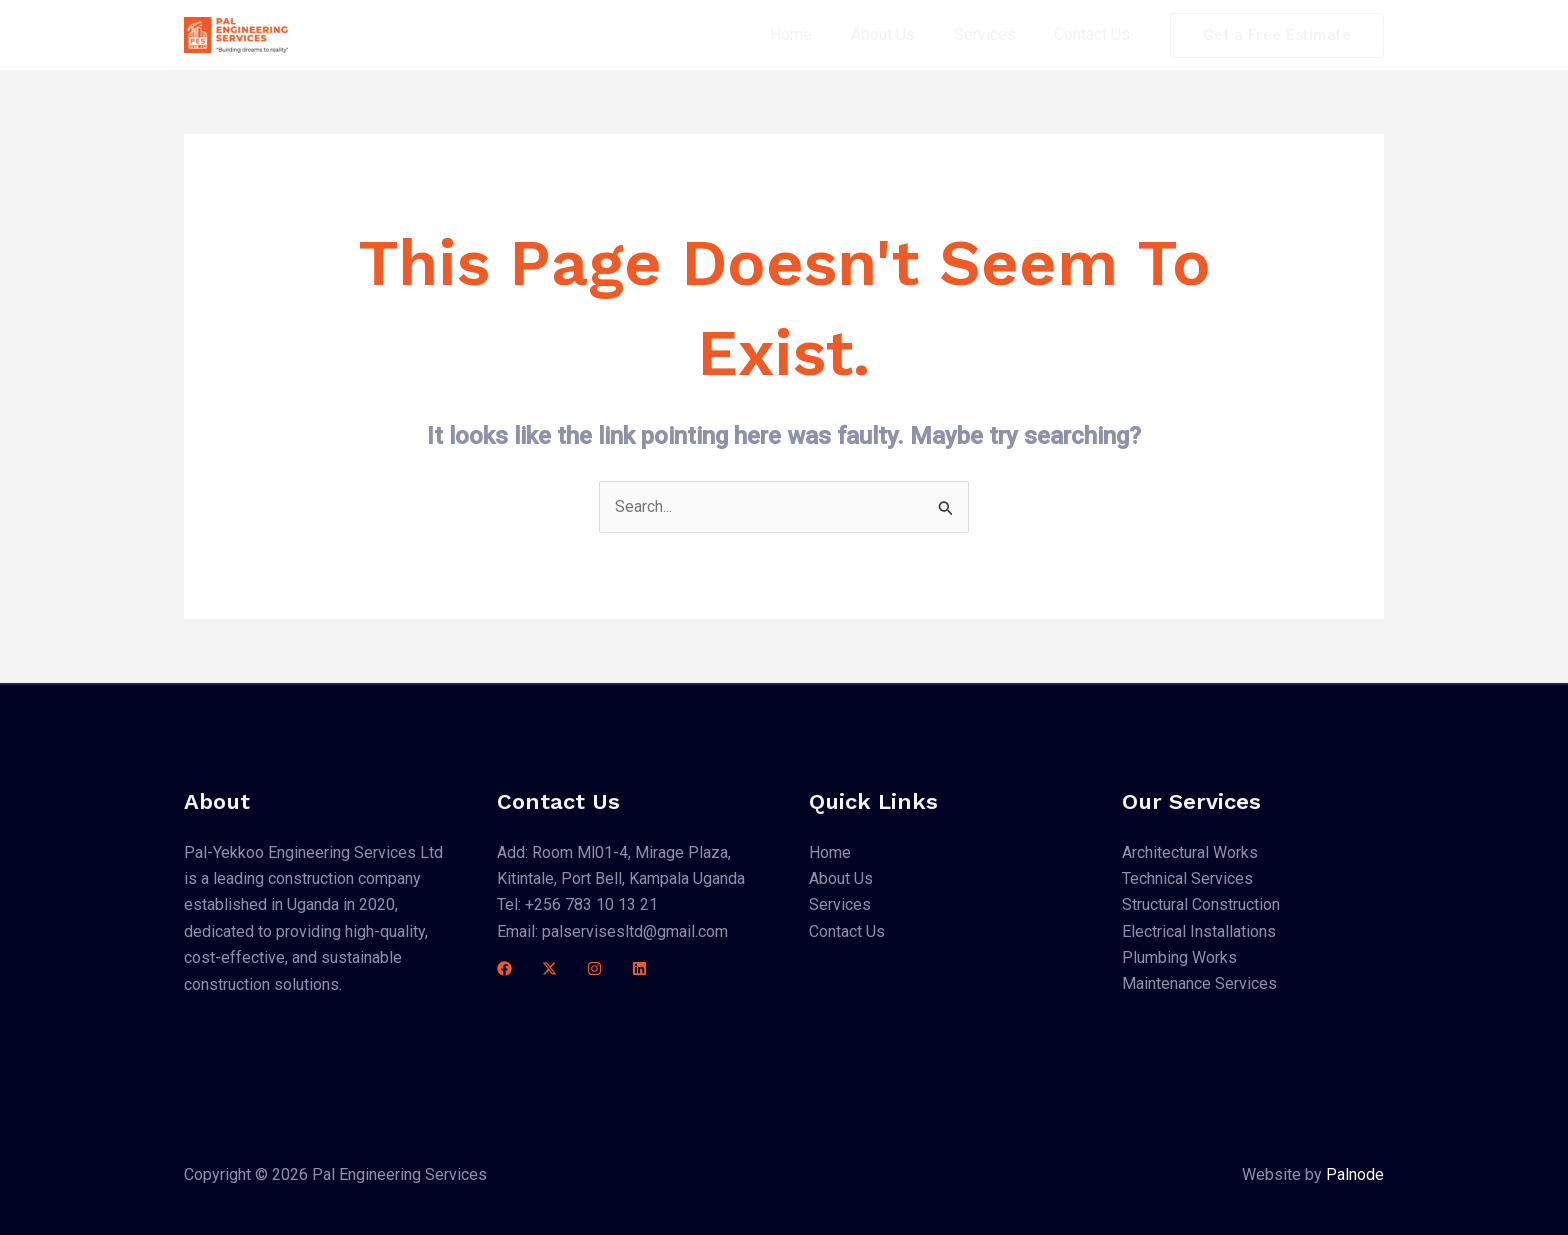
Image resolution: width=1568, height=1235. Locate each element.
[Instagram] (594, 969)
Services (995, 34)
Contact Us (1096, 34)
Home (815, 34)
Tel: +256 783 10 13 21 (577, 905)
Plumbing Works (1179, 957)
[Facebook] (504, 969)
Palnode (1355, 1174)
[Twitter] (549, 969)
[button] (1277, 35)
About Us (900, 34)
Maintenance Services (1199, 984)
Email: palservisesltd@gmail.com (612, 931)
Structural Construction (1201, 905)
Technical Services (1187, 878)
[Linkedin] (639, 969)
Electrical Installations (1199, 931)
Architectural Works (1190, 852)
